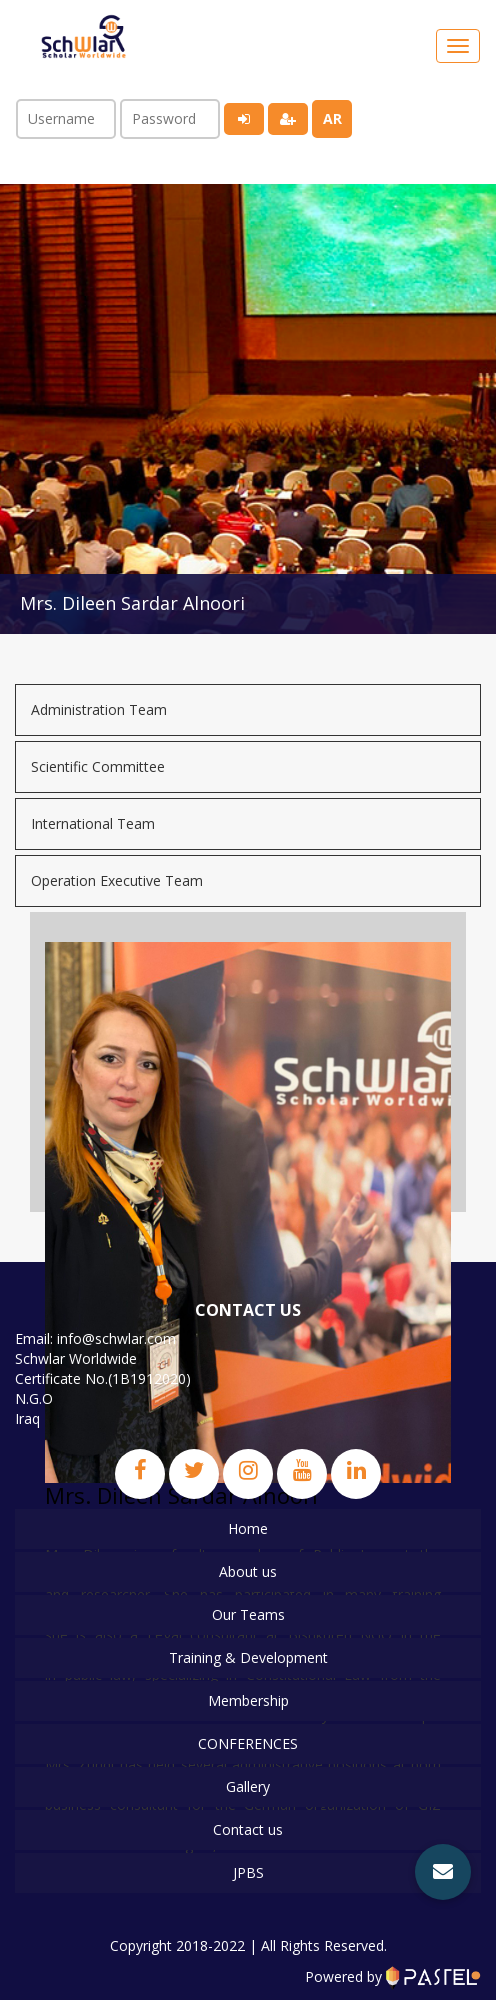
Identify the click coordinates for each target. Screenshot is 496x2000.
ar (332, 118)
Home (248, 1528)
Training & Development (248, 1657)
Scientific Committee (98, 766)
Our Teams (248, 1614)
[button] (443, 1872)
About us (248, 1571)
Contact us (248, 1829)
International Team (93, 823)
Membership (248, 1700)
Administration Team (99, 709)
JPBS (248, 1872)
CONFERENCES (248, 1743)
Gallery (248, 1786)
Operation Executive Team (117, 880)
